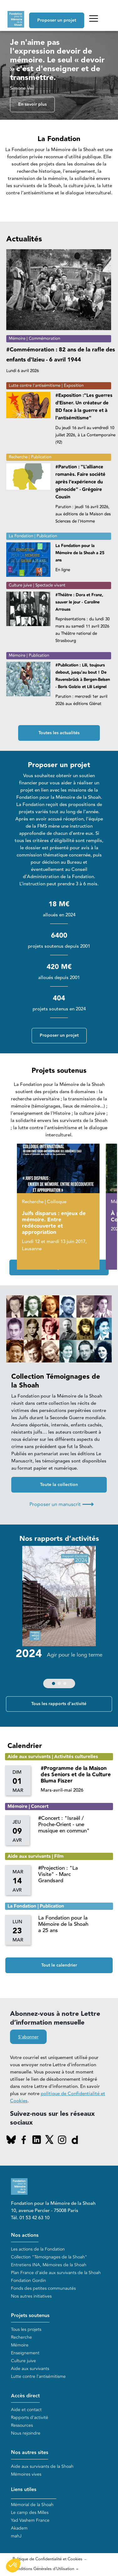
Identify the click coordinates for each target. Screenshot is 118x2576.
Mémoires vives (26, 2474)
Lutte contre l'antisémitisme (38, 2376)
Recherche (21, 2337)
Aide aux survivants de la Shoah (42, 2466)
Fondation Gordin (28, 2280)
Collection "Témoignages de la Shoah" (49, 2257)
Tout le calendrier (59, 1965)
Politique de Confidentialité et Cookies (47, 2559)
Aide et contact (26, 2409)
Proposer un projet (56, 20)
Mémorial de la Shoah (32, 2504)
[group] (59, 1618)
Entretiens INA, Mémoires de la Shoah (48, 2265)
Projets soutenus (30, 2316)
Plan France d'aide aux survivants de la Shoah (56, 2272)
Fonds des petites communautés (43, 2288)
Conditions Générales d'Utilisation (43, 2569)
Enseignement (25, 2353)
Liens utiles (23, 2490)
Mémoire (19, 2345)
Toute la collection (59, 1484)
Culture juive (23, 2360)
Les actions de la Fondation (38, 2249)
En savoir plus (32, 104)
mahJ (16, 2536)
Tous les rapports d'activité (58, 1703)
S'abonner (28, 2037)
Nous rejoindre (25, 2433)
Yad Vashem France (30, 2520)
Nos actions (24, 2235)
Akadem (19, 2528)
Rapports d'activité (29, 2417)
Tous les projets (26, 2329)
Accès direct (25, 2396)
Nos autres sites (29, 2453)
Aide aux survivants (30, 2368)
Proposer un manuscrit (61, 1504)
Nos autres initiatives (31, 2296)
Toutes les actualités (59, 733)
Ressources (22, 2425)
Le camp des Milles (30, 2512)
